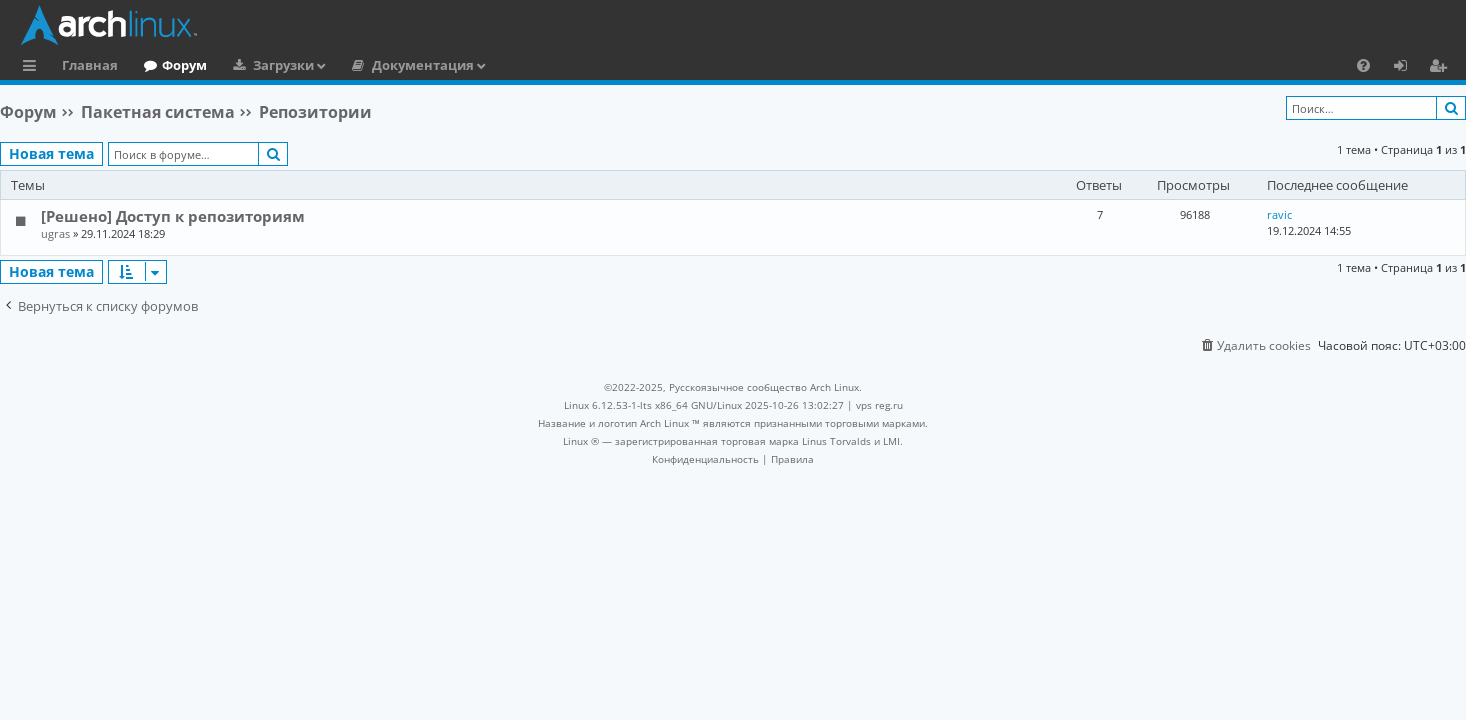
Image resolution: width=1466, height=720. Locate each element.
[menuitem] (1363, 65)
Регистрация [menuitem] (1442, 68)
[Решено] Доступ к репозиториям (173, 216)
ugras (55, 233)
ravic (1279, 214)
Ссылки (33, 68)
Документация (423, 65)
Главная (90, 65)
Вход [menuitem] (1407, 68)
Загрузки (283, 65)
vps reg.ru (879, 405)
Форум (184, 65)
